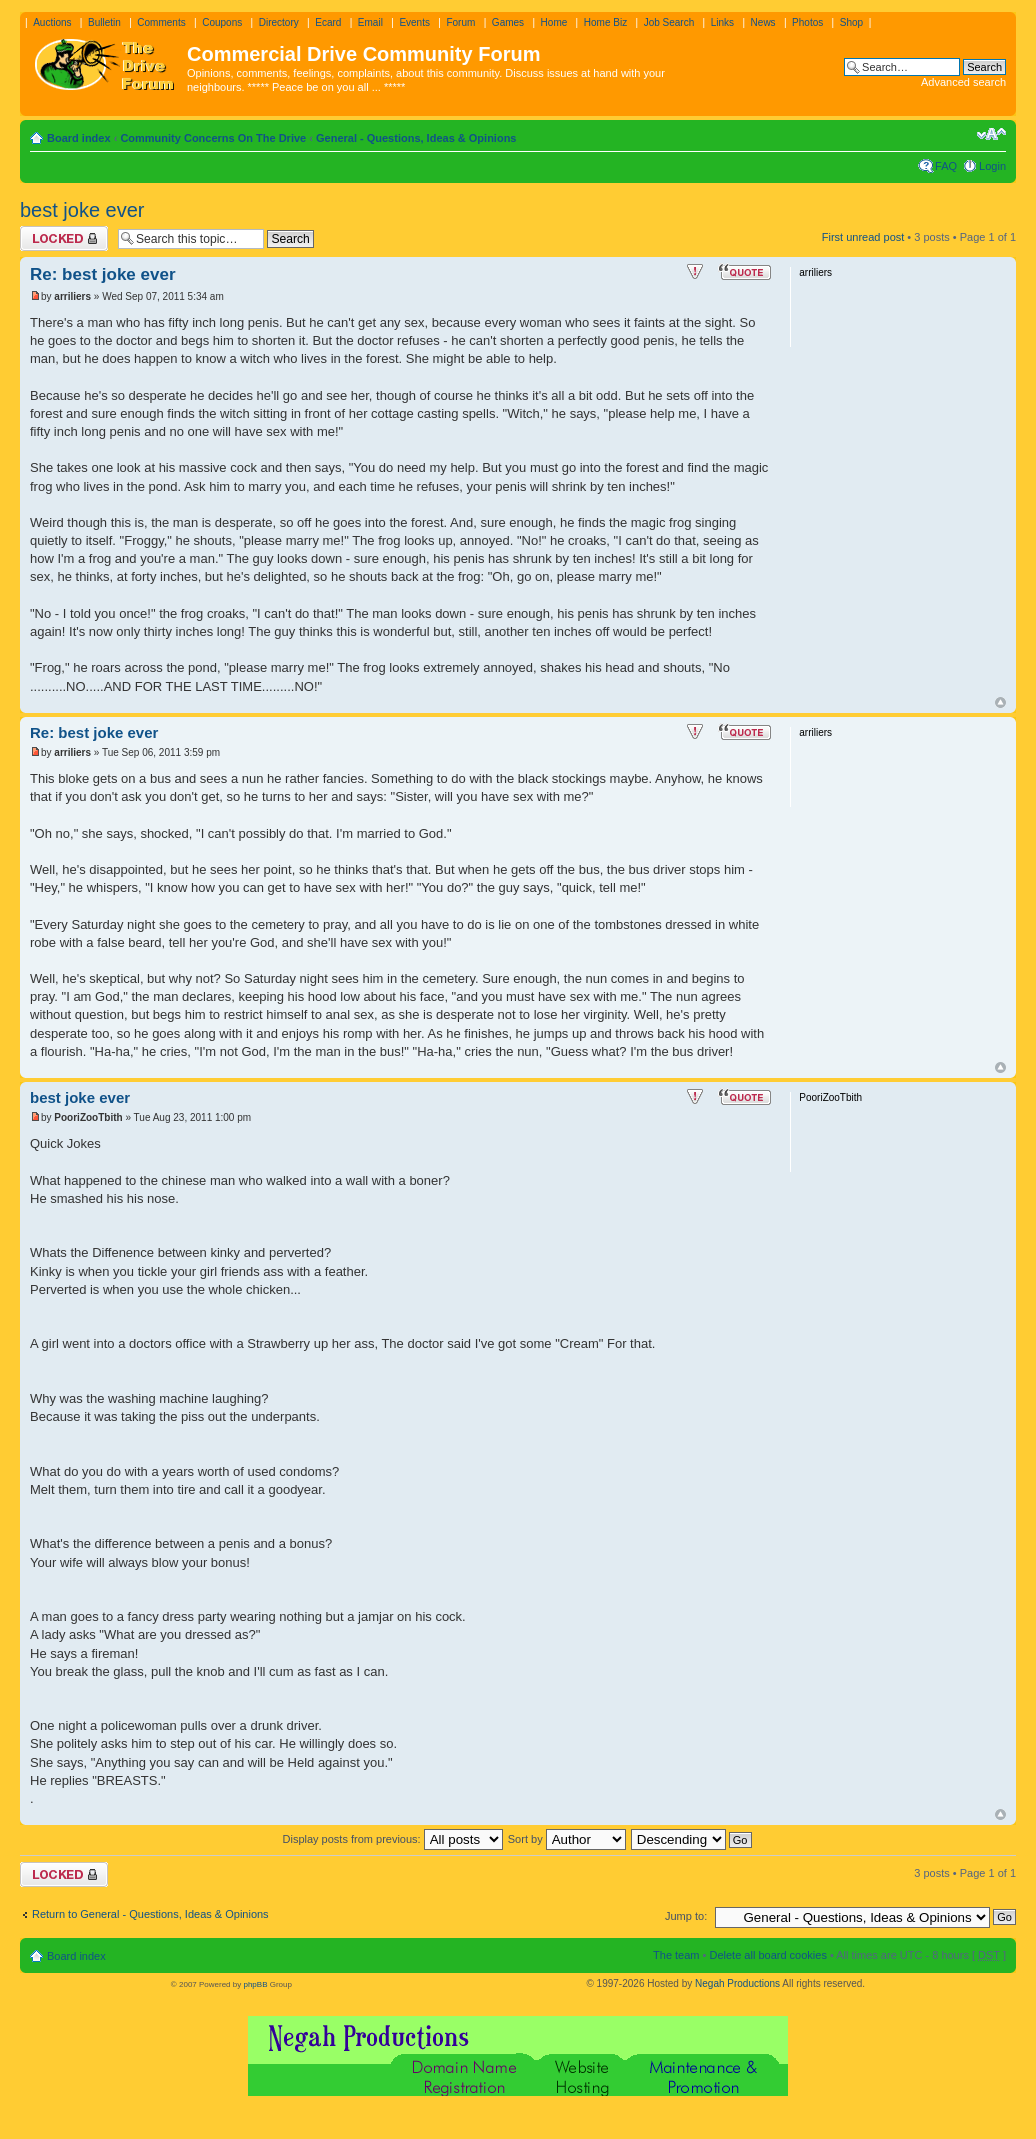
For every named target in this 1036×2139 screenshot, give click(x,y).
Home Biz (605, 22)
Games (508, 22)
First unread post (863, 237)
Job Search (669, 22)
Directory (279, 22)
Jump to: (686, 1916)
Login (992, 166)
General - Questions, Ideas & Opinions (416, 138)
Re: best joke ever (103, 274)
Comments (161, 22)
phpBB (255, 1984)
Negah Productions (737, 1983)
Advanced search (963, 82)
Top (1000, 702)
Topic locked (64, 238)
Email (370, 22)
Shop (851, 22)
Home (554, 22)
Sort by (567, 1839)
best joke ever (82, 210)
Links (722, 22)
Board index (79, 138)
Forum (460, 22)
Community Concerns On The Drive (213, 138)
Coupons (222, 22)
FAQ (946, 166)
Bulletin (104, 22)
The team (676, 1955)
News (763, 22)
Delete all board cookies (767, 1955)
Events (414, 22)
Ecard (328, 22)
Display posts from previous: (393, 1839)
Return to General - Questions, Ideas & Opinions (150, 1914)
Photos (807, 22)
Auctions (52, 22)
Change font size (991, 134)
